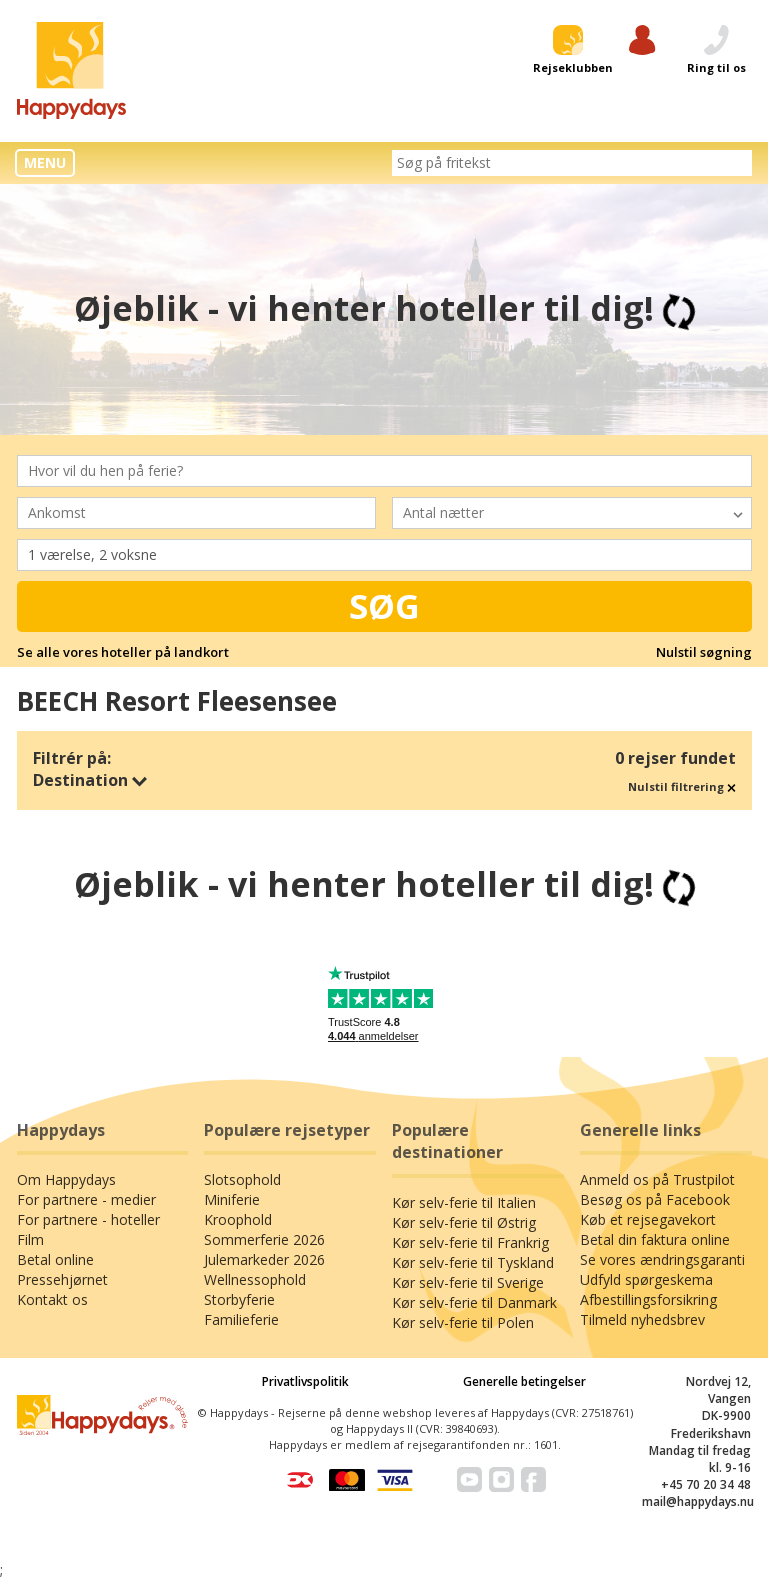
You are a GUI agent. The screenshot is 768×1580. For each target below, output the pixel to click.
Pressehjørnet (62, 1279)
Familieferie (241, 1319)
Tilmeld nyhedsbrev (642, 1319)
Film (30, 1239)
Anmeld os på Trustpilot (657, 1179)
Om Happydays (66, 1179)
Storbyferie (239, 1299)
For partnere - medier (86, 1199)
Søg (384, 606)
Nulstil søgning (704, 652)
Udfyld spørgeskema (646, 1279)
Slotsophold (242, 1179)
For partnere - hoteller (88, 1219)
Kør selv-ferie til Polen (463, 1322)
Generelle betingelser (524, 1381)
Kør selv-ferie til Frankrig (470, 1242)
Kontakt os (52, 1299)
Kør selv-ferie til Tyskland (473, 1262)
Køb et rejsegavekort (648, 1219)
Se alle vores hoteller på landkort (123, 652)
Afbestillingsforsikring (648, 1299)
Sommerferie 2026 (264, 1239)
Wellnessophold (255, 1279)
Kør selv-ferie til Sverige (468, 1282)
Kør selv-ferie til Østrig (464, 1222)
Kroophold (238, 1219)
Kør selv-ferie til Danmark (474, 1302)
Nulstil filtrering (682, 786)
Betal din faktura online (655, 1239)
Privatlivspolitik (305, 1381)
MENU (45, 162)
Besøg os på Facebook (655, 1199)
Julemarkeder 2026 (264, 1259)
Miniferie (232, 1199)
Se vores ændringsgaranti (662, 1259)
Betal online (55, 1259)
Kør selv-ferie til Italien (464, 1202)
